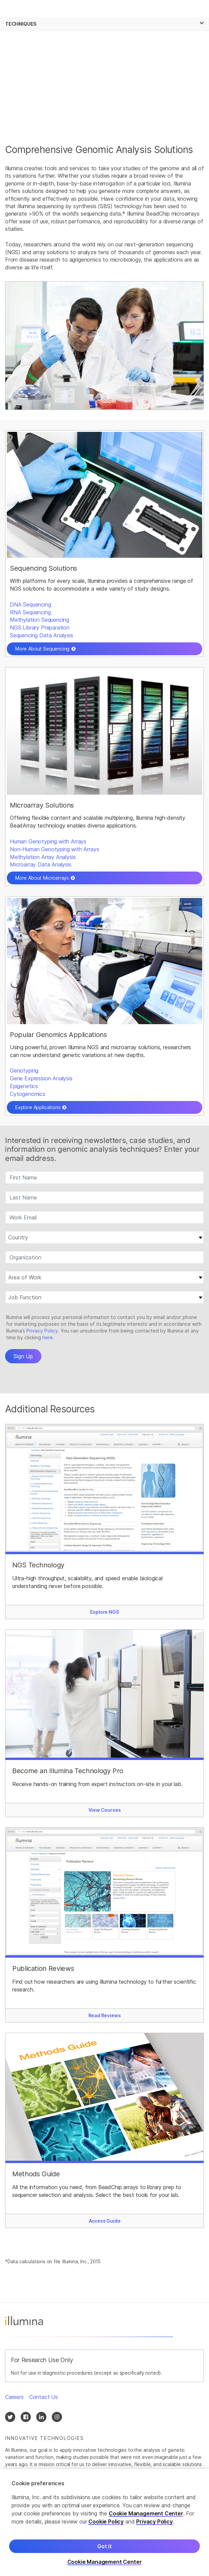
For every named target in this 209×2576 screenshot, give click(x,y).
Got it (104, 2546)
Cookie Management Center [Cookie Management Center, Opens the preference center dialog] (104, 2562)
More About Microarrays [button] (42, 878)
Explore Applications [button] (37, 1107)
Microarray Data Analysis (40, 864)
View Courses (104, 1810)
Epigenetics (24, 1086)
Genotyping (24, 1070)
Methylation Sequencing (39, 619)
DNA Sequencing (30, 604)
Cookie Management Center (146, 2513)
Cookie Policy (106, 2521)
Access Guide (105, 2221)
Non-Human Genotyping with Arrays (54, 849)
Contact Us (43, 2397)
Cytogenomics (27, 1094)
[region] (104, 2522)
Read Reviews (104, 2015)
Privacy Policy (154, 2521)
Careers (14, 2397)
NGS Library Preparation (39, 627)
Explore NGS (104, 1612)
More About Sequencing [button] (42, 649)
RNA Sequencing (30, 612)
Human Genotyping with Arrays (48, 841)
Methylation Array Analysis (43, 857)
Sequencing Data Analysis (41, 635)
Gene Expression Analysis (41, 1078)
